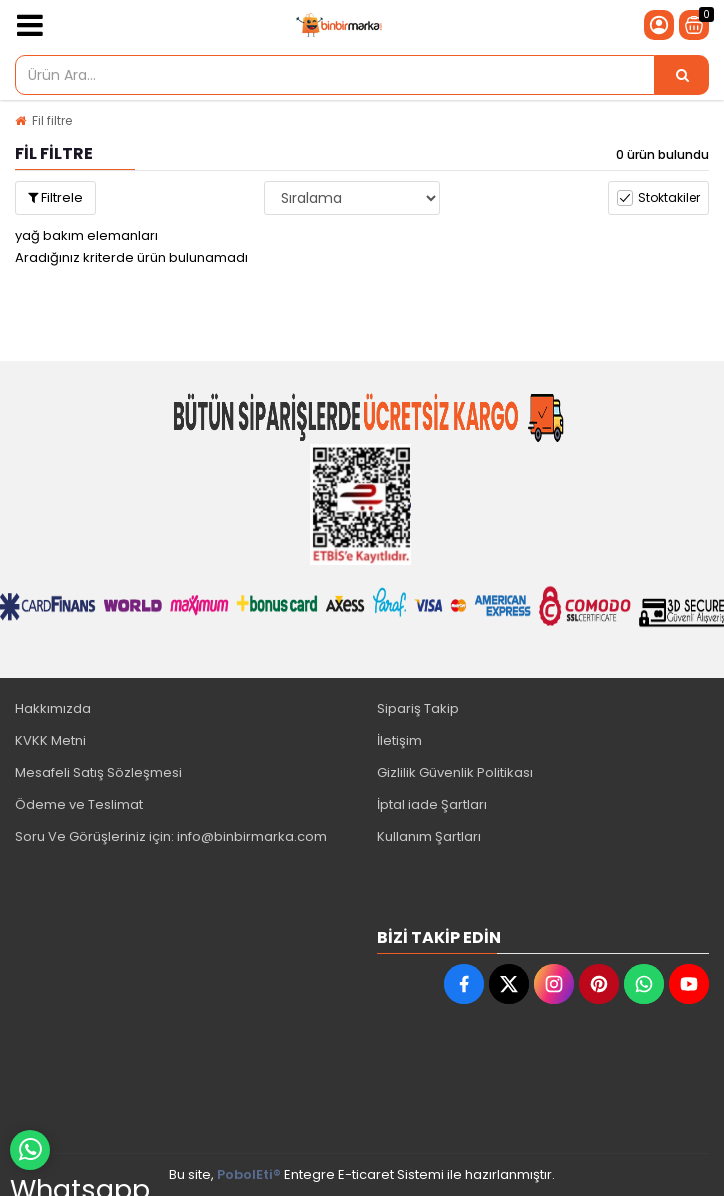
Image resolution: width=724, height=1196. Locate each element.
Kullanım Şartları (429, 836)
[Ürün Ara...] (682, 75)
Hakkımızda (53, 708)
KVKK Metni (50, 740)
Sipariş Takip (418, 708)
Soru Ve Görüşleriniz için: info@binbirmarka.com (171, 836)
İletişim (399, 740)
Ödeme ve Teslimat (79, 804)
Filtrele (55, 197)
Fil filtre (52, 120)
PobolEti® (249, 1174)
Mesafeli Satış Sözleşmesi (98, 772)
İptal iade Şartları (432, 804)
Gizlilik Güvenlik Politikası (455, 772)
